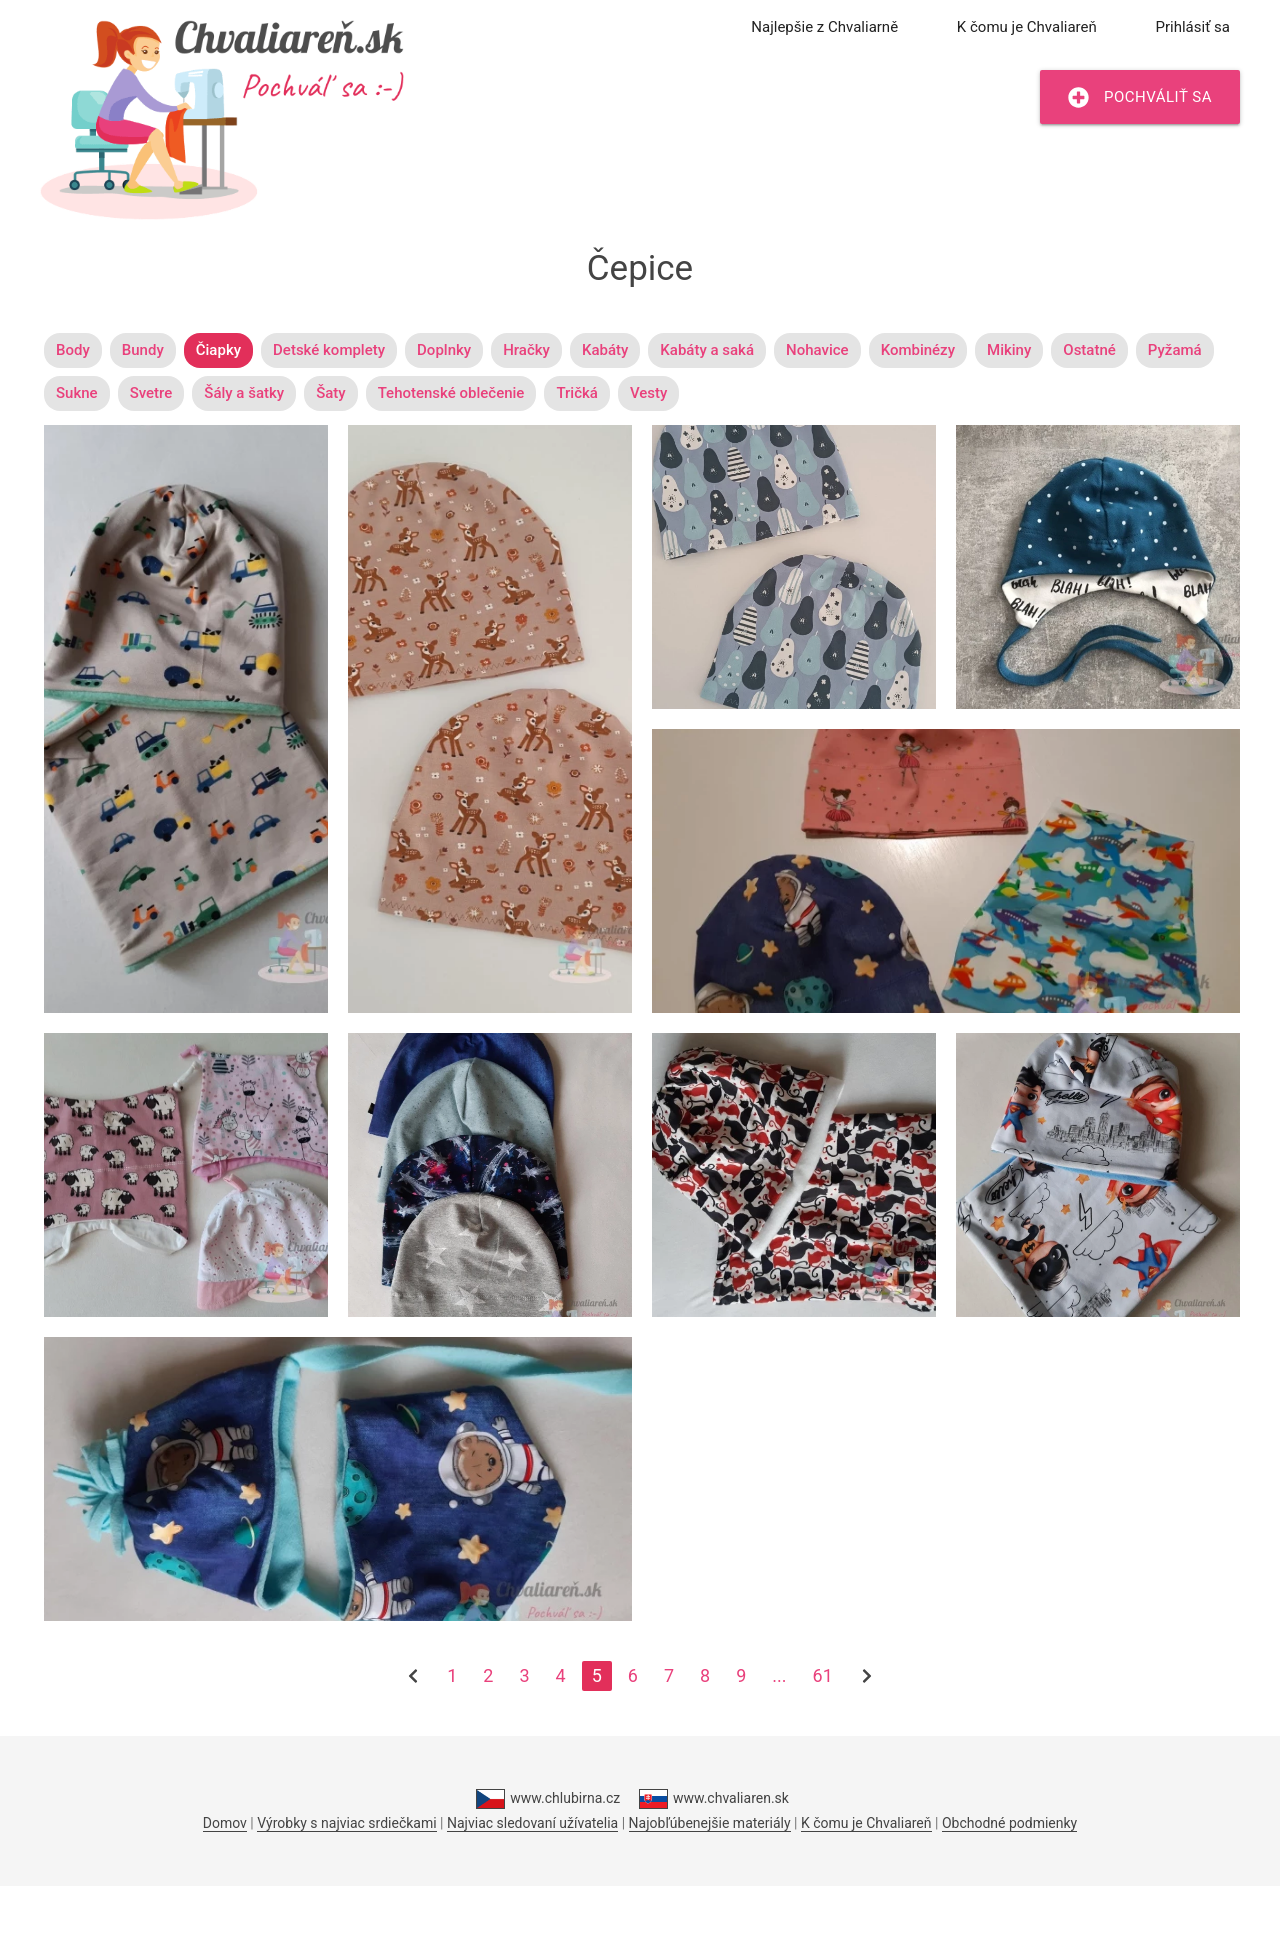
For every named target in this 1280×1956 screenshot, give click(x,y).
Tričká (576, 393)
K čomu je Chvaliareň (1027, 27)
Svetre (151, 393)
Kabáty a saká (707, 350)
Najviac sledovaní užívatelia (532, 1823)
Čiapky (218, 350)
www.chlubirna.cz (548, 1799)
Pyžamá (1175, 350)
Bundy (143, 350)
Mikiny (1009, 350)
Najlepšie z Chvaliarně (824, 27)
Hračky (526, 350)
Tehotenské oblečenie (451, 393)
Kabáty (605, 350)
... (779, 1675)
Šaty (331, 393)
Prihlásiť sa (1193, 27)
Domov (225, 1823)
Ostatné (1089, 350)
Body (73, 350)
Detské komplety (329, 350)
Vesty (648, 393)
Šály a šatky (244, 393)
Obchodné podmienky (1009, 1823)
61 (823, 1675)
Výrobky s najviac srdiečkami (346, 1823)
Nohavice (817, 350)
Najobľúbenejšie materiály (710, 1823)
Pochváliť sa (1140, 97)
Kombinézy (918, 350)
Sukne (77, 393)
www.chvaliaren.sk (714, 1799)
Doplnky (444, 350)
